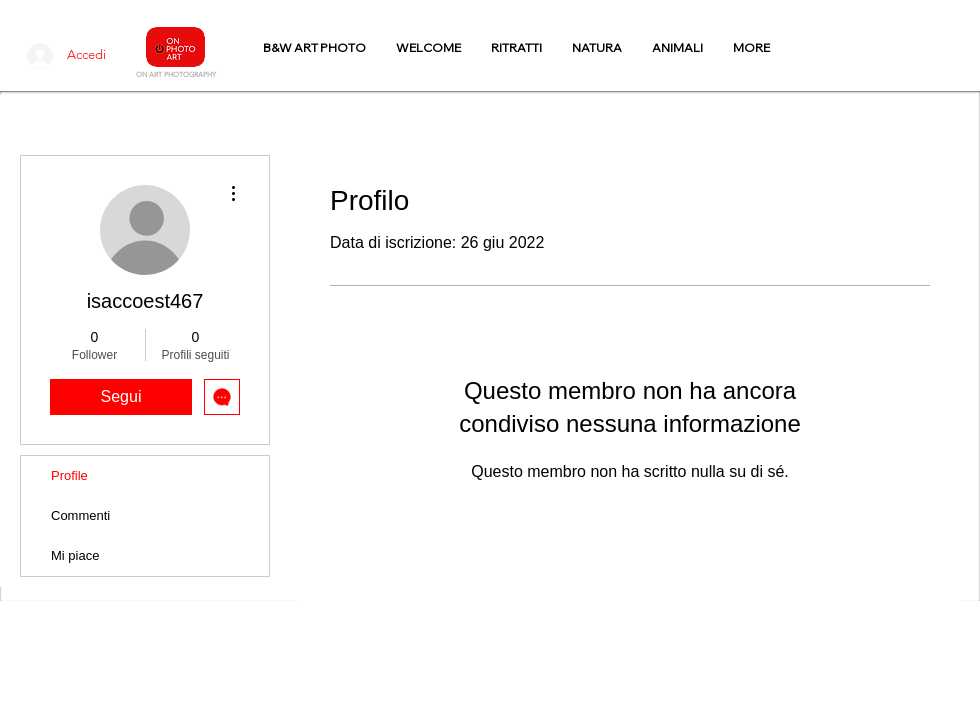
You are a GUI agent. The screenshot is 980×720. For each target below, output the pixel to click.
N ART (152, 74)
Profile (69, 475)
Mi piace (75, 555)
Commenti (80, 515)
